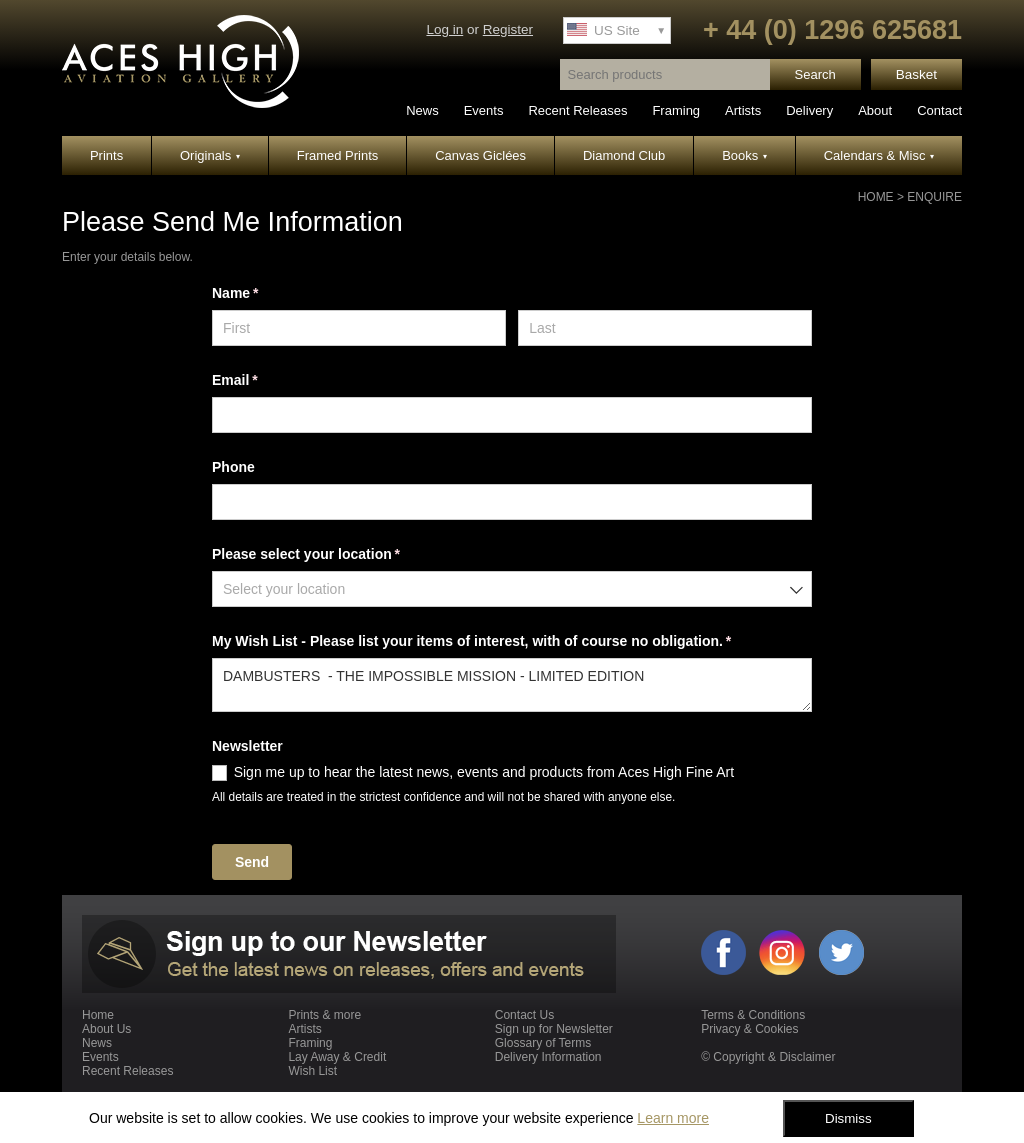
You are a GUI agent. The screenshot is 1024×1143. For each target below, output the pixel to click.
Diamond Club (624, 155)
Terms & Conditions (753, 1015)
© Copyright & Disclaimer (768, 1057)
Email (263, 381)
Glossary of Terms (543, 1043)
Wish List (312, 1071)
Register (508, 29)
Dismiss (848, 1118)
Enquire (934, 197)
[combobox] (512, 589)
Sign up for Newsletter (554, 1029)
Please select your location (334, 555)
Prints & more (324, 1015)
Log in (444, 29)
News (422, 110)
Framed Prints (338, 155)
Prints (106, 155)
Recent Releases (577, 110)
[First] (359, 328)
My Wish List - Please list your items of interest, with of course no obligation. (500, 642)
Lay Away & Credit (337, 1057)
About (875, 110)
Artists (743, 110)
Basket (916, 74)
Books (744, 155)
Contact (939, 110)
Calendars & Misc (879, 155)
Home (876, 197)
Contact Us (524, 1015)
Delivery (809, 110)
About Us (106, 1029)
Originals (210, 155)
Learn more (673, 1118)
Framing (676, 110)
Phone (233, 467)
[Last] (665, 328)
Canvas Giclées (480, 155)
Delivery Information (548, 1057)
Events (484, 110)
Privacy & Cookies (749, 1029)
